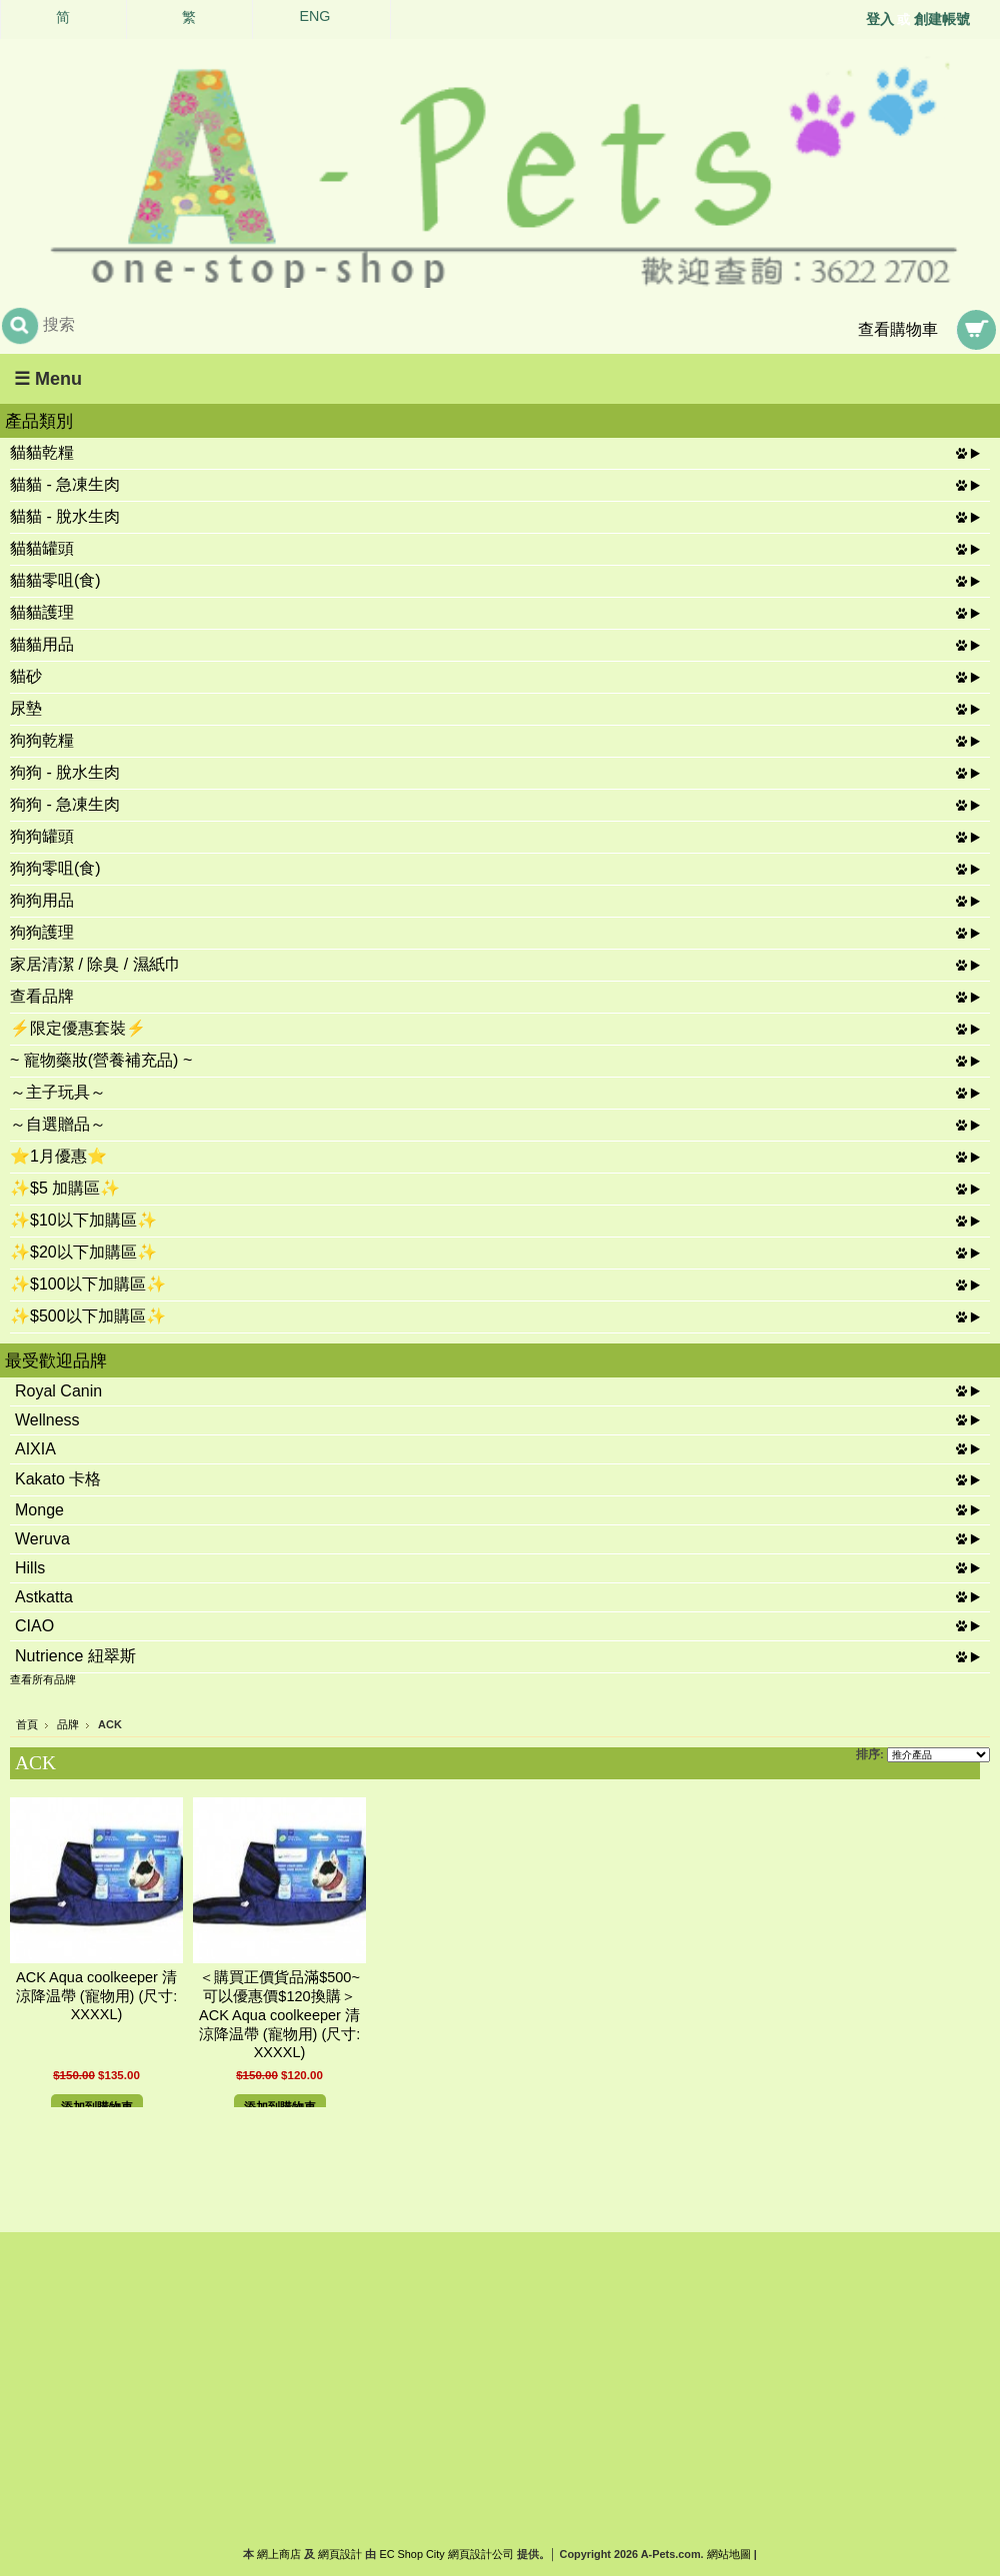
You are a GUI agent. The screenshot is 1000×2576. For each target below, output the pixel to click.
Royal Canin (58, 1390)
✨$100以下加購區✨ (88, 1284)
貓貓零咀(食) (55, 580)
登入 (880, 19)
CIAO (34, 1625)
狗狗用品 (42, 900)
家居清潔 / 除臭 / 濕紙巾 (95, 964)
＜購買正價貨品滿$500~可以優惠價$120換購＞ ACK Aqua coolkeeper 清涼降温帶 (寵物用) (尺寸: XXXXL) (285, 2014)
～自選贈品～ (58, 1124)
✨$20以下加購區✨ (83, 1252)
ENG (315, 16)
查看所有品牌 (43, 1679)
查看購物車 (898, 329)
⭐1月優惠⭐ (58, 1156)
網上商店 (279, 2554)
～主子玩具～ (58, 1092)
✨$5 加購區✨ (65, 1188)
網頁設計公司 (481, 2554)
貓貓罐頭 (42, 548)
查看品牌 (42, 996)
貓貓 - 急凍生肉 (65, 484)
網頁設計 (340, 2554)
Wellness (47, 1419)
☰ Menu (48, 379)
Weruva (42, 1538)
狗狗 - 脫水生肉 (65, 772)
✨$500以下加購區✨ (88, 1315)
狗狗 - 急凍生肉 (65, 804)
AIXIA (35, 1448)
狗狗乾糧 (42, 740)
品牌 (68, 1724)
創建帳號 (942, 19)
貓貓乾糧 (42, 452)
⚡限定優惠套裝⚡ (78, 1028)
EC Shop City (411, 2554)
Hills (30, 1567)
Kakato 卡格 (58, 1478)
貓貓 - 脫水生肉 (65, 516)
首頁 (27, 1724)
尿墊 (26, 708)
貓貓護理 (42, 612)
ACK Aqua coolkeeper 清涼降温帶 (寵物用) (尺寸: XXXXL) (97, 1995)
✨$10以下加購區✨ (83, 1220)
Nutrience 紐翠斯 (75, 1655)
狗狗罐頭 (42, 836)
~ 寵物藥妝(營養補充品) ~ (101, 1060)
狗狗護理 (42, 932)
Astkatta (44, 1596)
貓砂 (26, 676)
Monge (39, 1509)
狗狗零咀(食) (55, 868)
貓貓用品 (42, 644)
